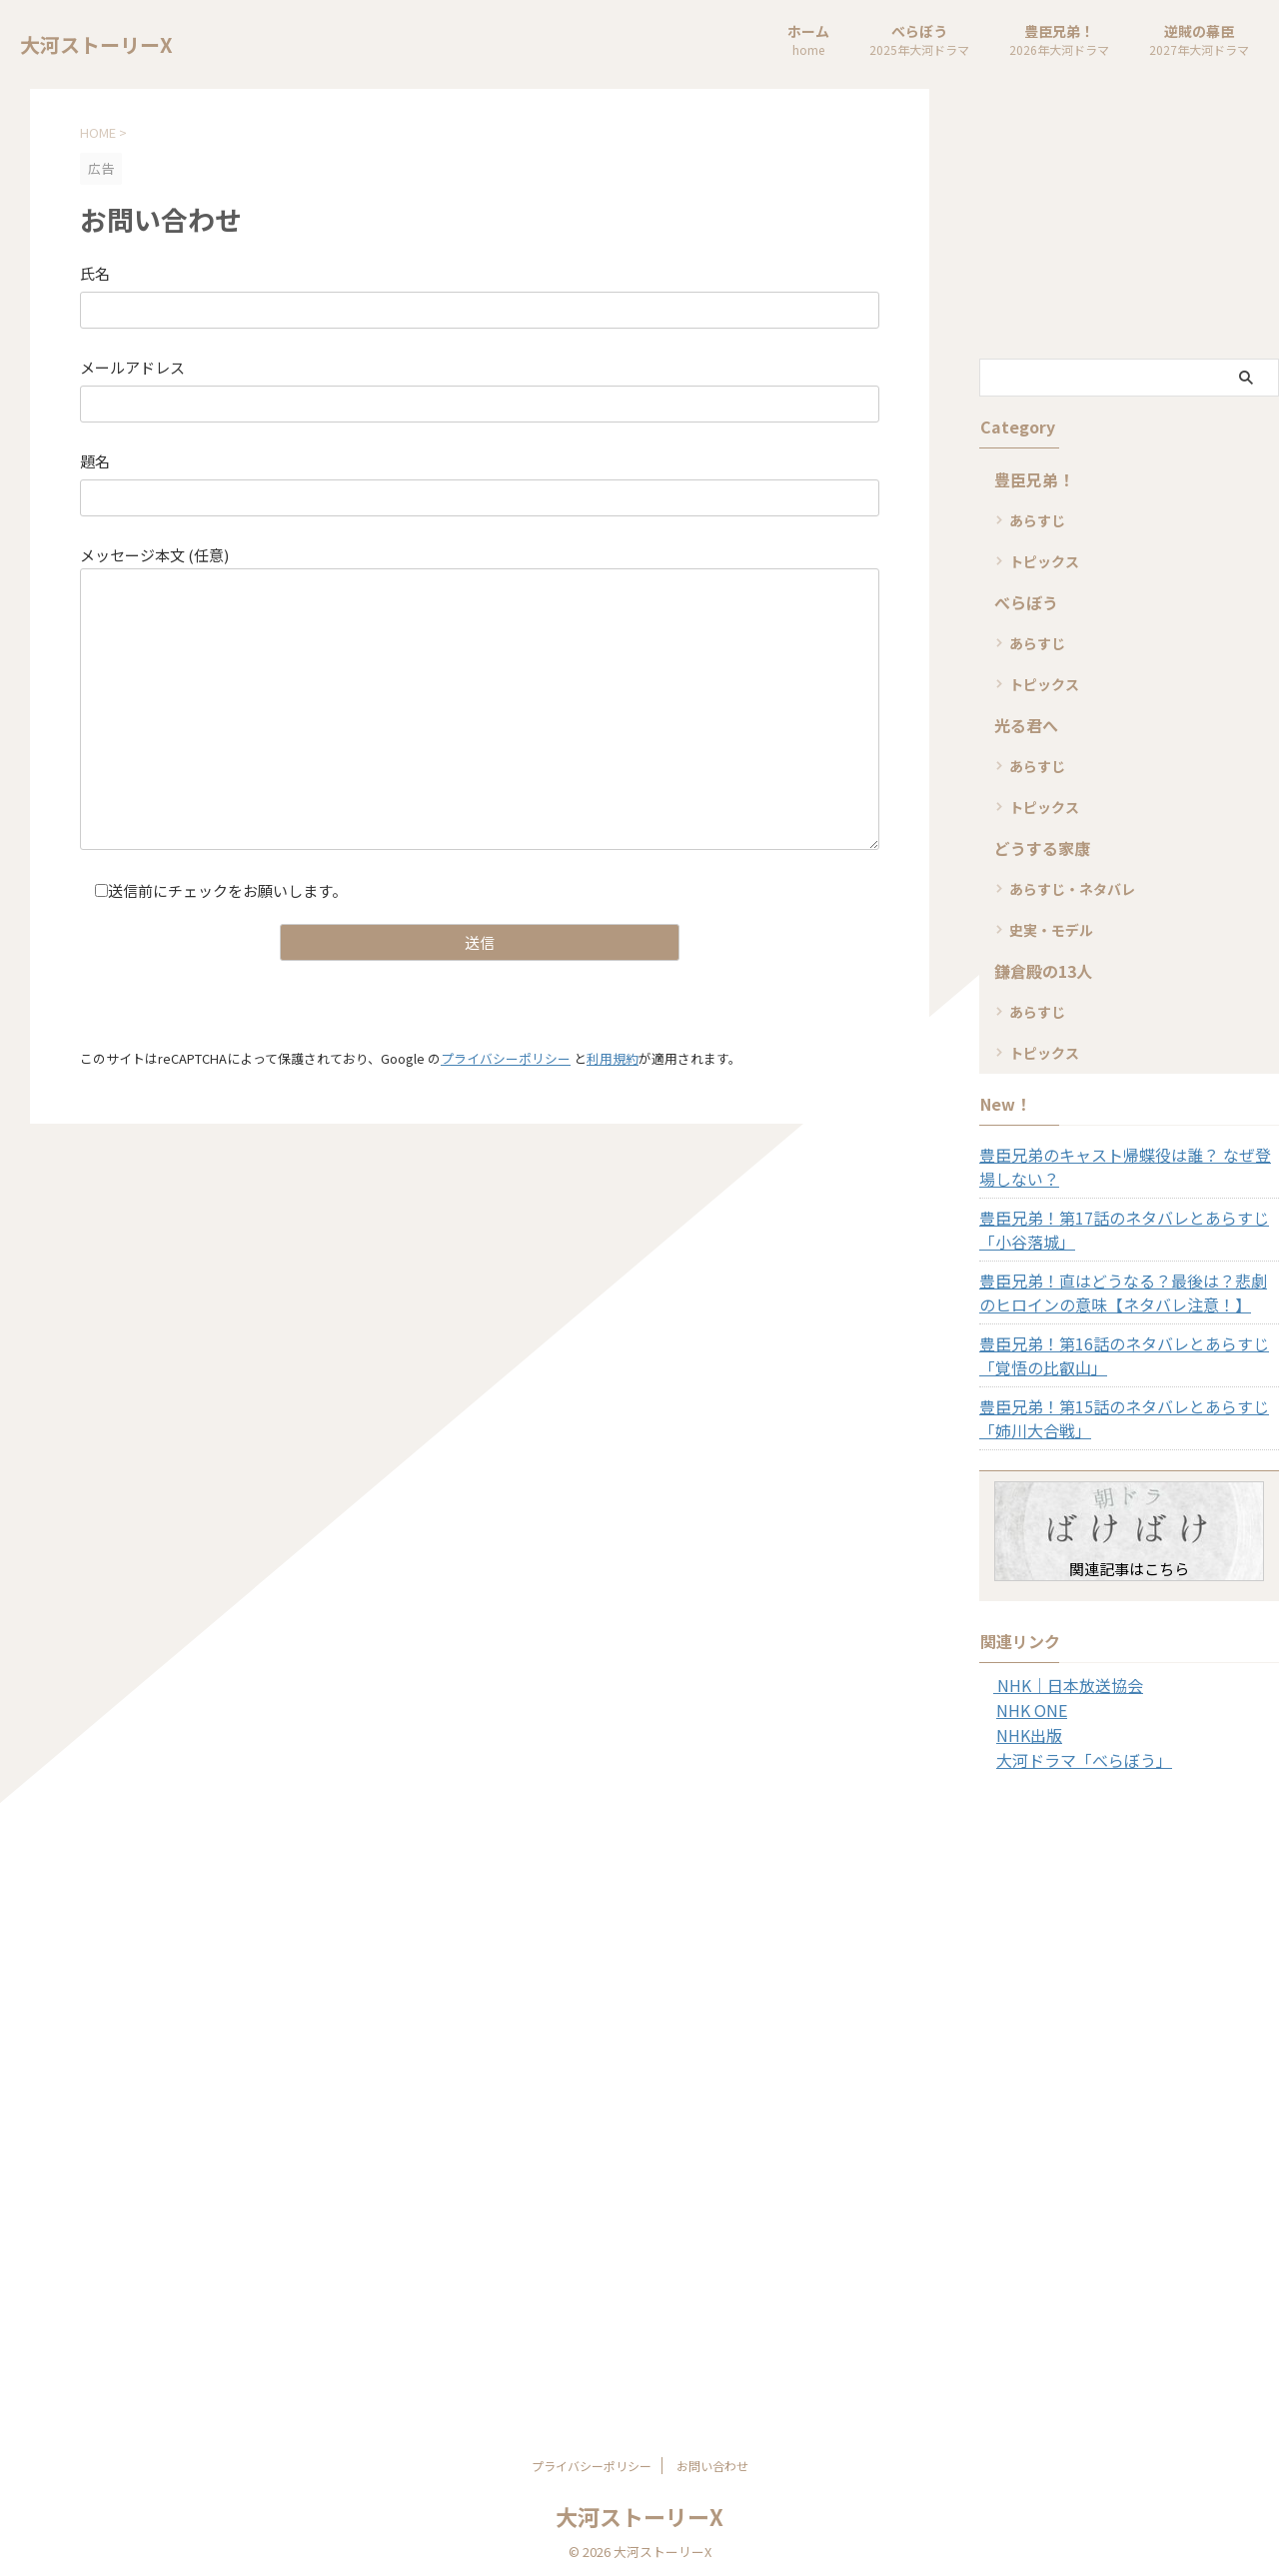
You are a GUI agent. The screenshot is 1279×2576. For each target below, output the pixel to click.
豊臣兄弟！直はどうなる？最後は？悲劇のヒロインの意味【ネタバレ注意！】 (1126, 1292)
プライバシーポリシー (506, 1057)
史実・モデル (1051, 930)
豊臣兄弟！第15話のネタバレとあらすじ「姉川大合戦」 (1127, 1418)
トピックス (1044, 561)
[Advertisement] (1129, 224)
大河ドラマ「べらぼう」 (1073, 1757)
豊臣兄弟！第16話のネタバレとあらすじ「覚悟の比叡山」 (1127, 1355)
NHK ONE (1026, 1709)
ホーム (808, 41)
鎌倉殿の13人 (1034, 970)
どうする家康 (1033, 847)
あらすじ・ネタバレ (1072, 889)
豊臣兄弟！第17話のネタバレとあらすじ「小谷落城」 (1127, 1230)
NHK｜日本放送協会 (1058, 1685)
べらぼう (919, 41)
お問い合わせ (712, 2461)
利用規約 (613, 1057)
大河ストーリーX (96, 44)
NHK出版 (1024, 1733)
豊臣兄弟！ (1059, 41)
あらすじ (1037, 520)
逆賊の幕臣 (1199, 41)
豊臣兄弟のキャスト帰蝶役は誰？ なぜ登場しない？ (1127, 1167)
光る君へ (1020, 724)
